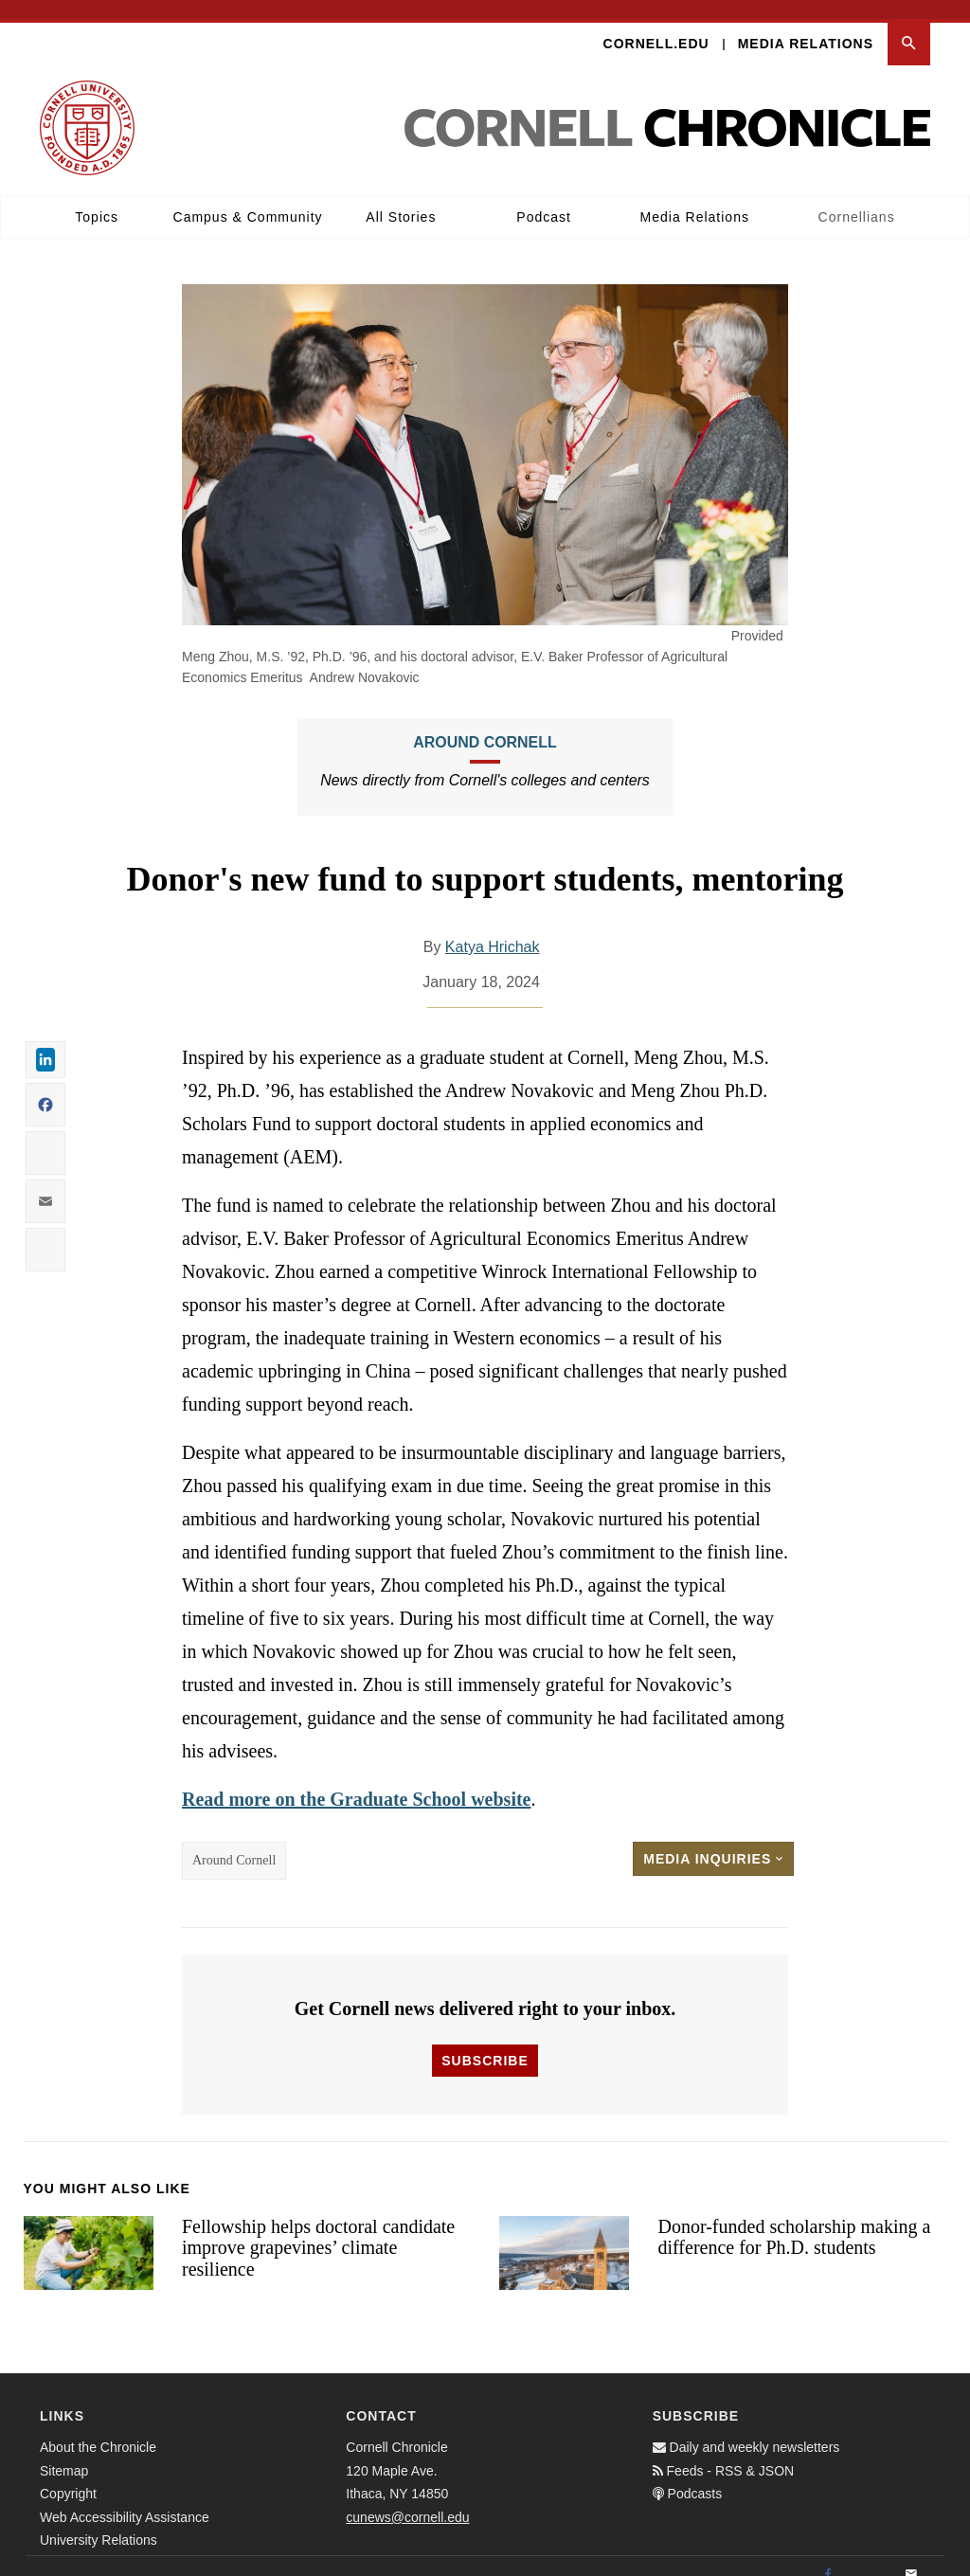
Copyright (68, 2475)
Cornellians (856, 198)
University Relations (98, 2522)
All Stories (401, 198)
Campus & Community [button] (248, 198)
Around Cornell (484, 723)
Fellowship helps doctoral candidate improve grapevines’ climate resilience (318, 2229)
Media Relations (805, 24)
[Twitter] (870, 2557)
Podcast (543, 198)
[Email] (911, 2557)
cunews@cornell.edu (407, 2498)
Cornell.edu (656, 24)
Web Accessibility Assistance (124, 2498)
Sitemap (64, 2451)
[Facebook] (828, 2557)
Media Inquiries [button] (713, 1839)
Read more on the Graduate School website (356, 1780)
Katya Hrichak (492, 928)
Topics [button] (96, 198)
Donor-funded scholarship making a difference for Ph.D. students (793, 2218)
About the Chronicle (98, 2429)
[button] (909, 25)
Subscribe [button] (484, 2041)
